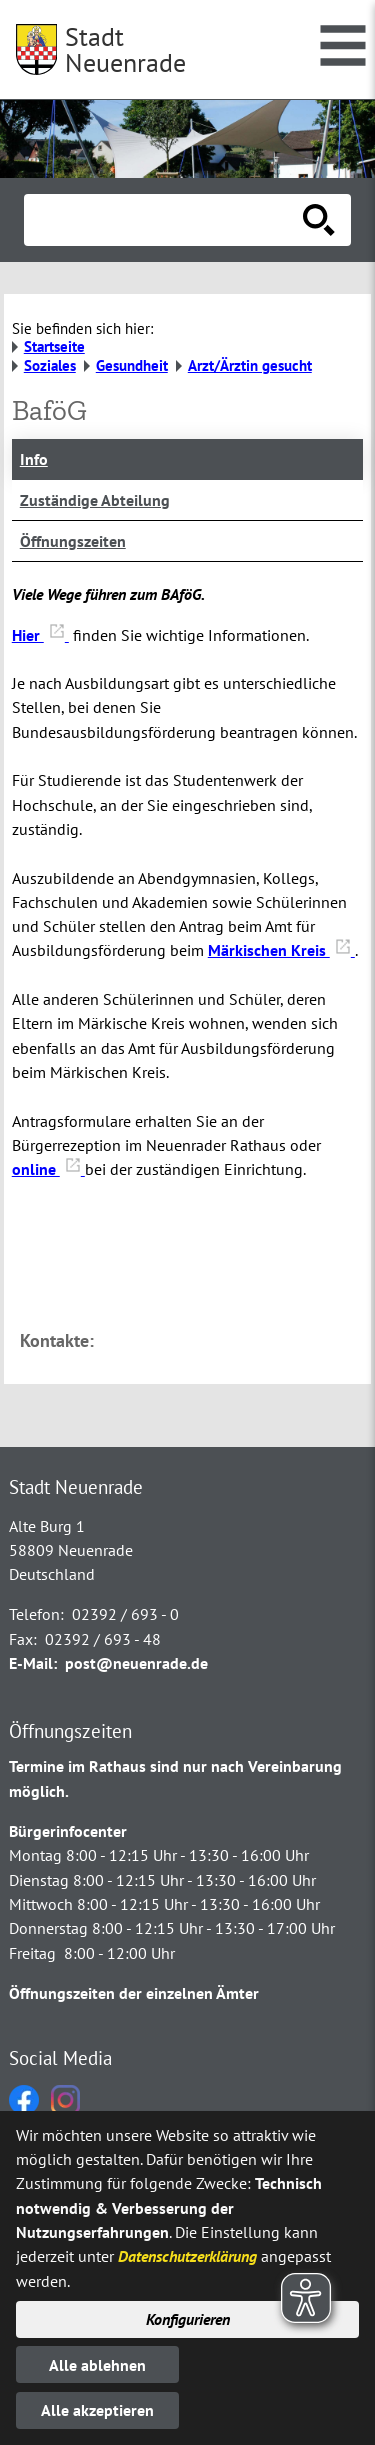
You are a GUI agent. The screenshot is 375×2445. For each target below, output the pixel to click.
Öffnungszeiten (73, 541)
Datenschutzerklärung (187, 2256)
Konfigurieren (188, 2319)
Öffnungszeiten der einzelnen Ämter (134, 1993)
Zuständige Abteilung (95, 500)
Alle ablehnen (97, 2365)
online (48, 1169)
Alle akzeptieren (97, 2410)
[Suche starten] (319, 220)
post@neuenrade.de (136, 1663)
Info (34, 459)
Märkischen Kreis (281, 950)
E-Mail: (33, 1663)
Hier (40, 635)
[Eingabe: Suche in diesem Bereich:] (165, 220)
